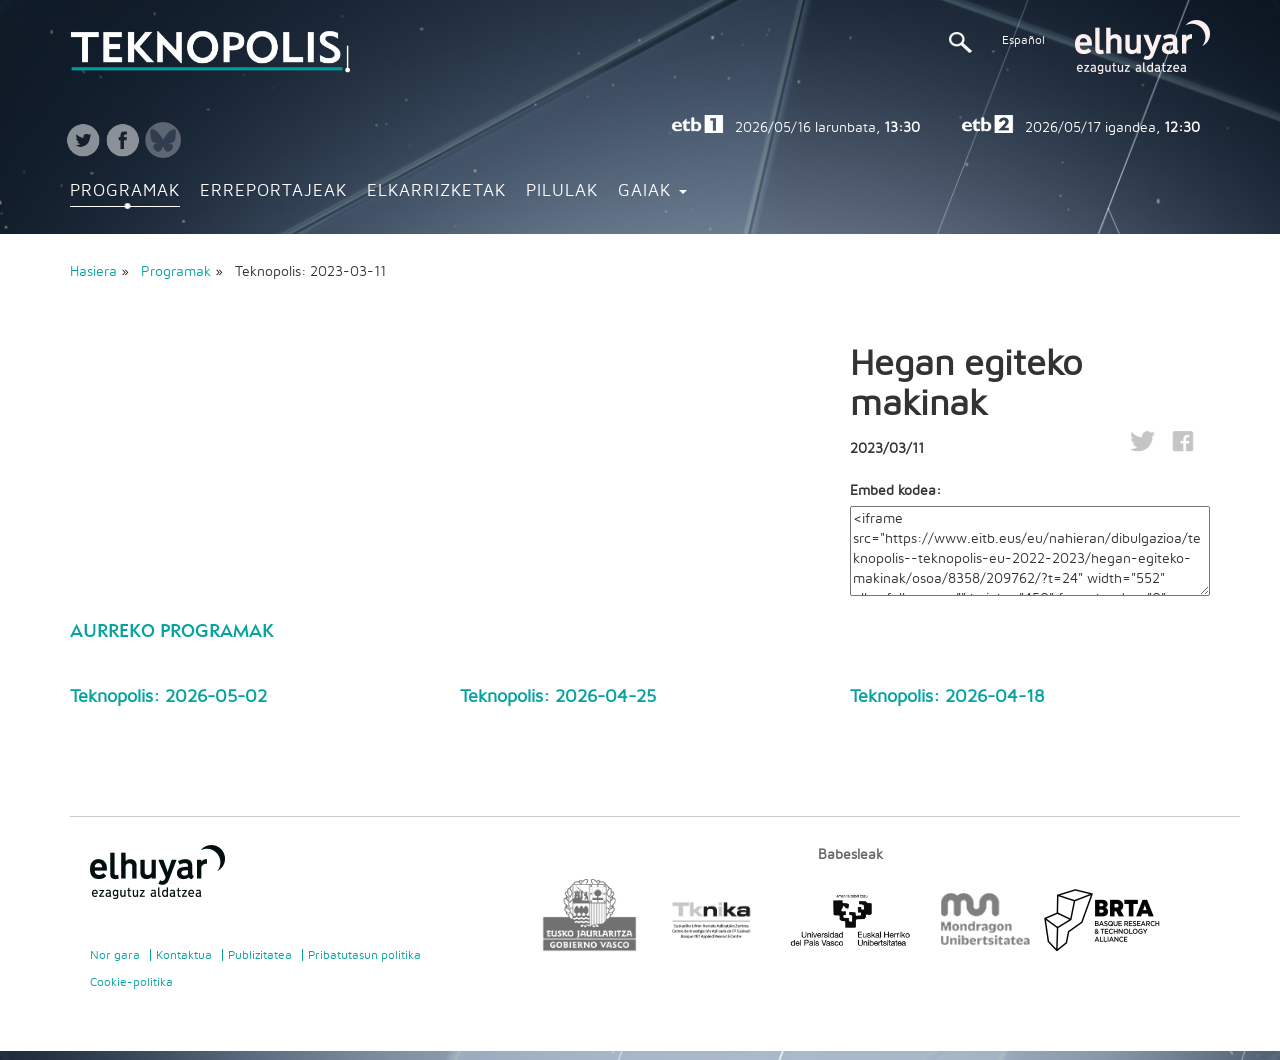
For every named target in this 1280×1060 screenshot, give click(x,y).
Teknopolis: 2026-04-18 (947, 697)
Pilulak (562, 191)
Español (1023, 40)
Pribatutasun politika (364, 955)
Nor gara (115, 955)
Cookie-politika (131, 982)
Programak (125, 191)
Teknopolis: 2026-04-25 (558, 697)
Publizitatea (260, 955)
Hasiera (93, 272)
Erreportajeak (273, 191)
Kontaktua (184, 955)
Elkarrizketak (436, 191)
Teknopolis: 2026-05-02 (168, 697)
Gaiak (652, 191)
